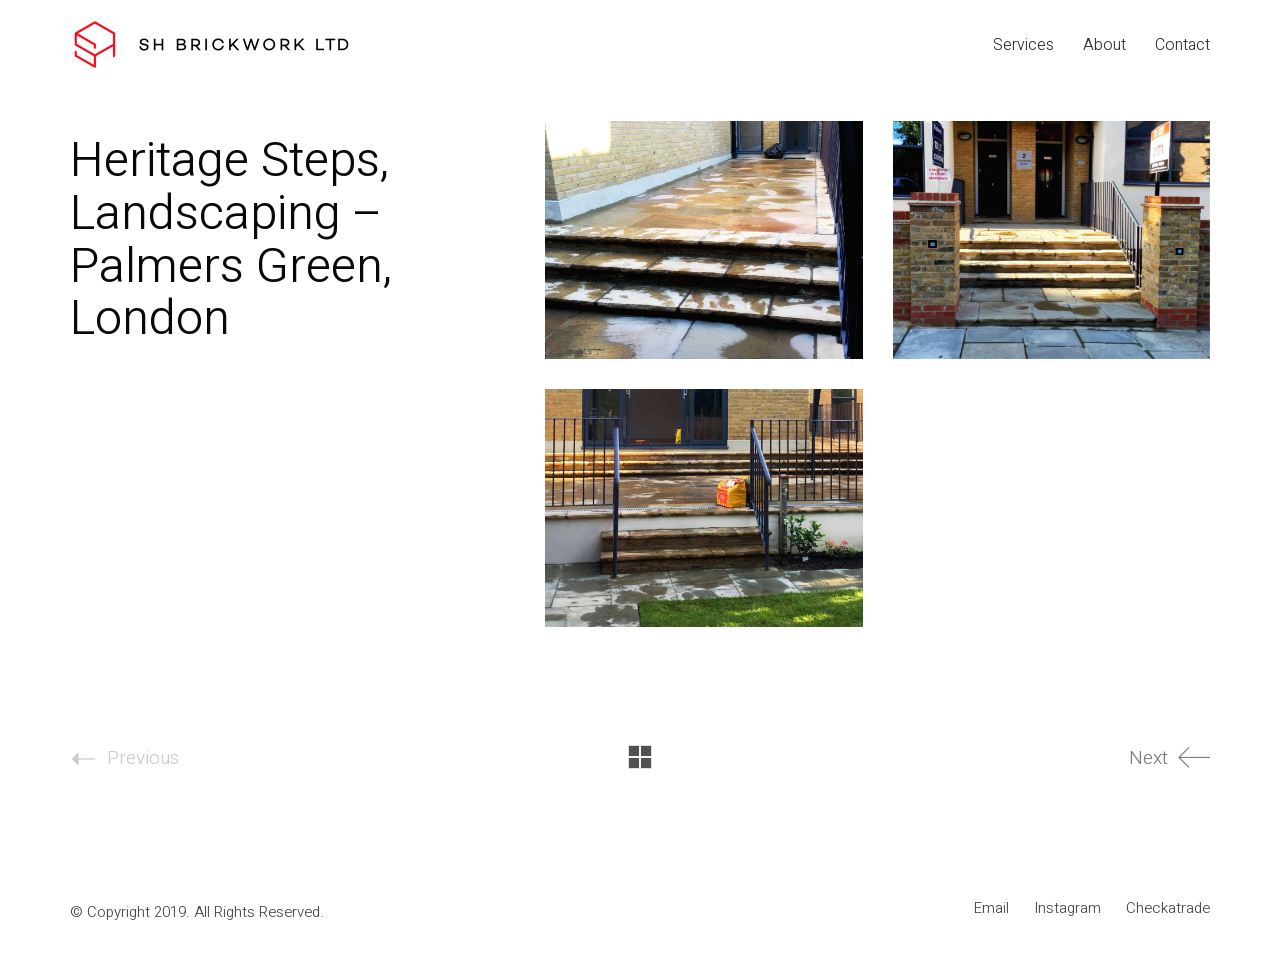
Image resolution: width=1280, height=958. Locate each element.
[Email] (991, 908)
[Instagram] (1067, 908)
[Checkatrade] (1168, 908)
